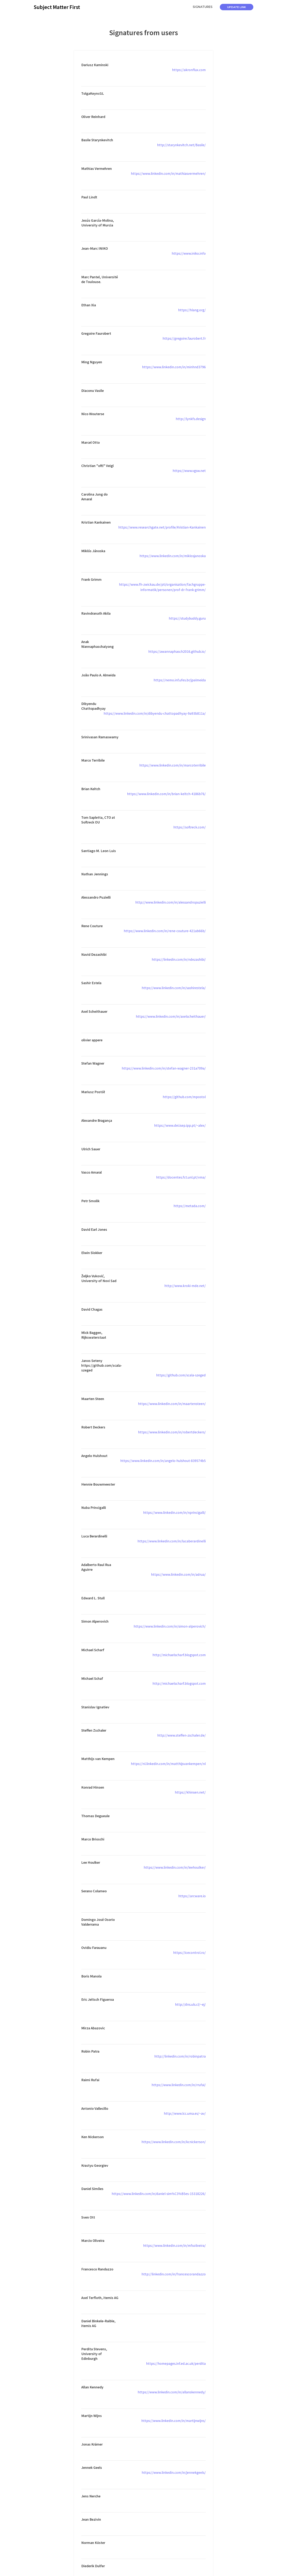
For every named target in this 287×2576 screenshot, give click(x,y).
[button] (236, 8)
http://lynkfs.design (190, 382)
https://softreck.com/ (189, 747)
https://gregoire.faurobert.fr (184, 311)
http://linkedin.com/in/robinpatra (179, 1851)
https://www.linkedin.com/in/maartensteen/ (171, 1266)
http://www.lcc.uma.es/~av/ (184, 1899)
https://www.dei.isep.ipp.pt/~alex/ (179, 1012)
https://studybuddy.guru (187, 570)
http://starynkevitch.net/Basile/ (181, 135)
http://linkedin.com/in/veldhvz (182, 2486)
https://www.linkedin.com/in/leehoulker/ (174, 1680)
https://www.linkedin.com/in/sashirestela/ (173, 893)
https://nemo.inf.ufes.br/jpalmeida (179, 622)
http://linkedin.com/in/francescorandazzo (173, 2047)
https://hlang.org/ (191, 287)
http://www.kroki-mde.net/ (185, 1154)
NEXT (151, 2542)
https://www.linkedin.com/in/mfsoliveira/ (174, 2023)
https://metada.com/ (189, 1084)
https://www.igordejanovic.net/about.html (173, 2343)
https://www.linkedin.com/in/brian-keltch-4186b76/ (165, 723)
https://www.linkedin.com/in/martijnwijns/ (173, 2179)
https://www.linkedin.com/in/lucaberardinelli (171, 1391)
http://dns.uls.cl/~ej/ (190, 1803)
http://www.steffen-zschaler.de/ (181, 1562)
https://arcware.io (192, 1704)
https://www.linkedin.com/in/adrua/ (178, 1415)
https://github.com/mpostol (183, 988)
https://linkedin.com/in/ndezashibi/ (178, 869)
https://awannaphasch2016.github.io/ (177, 594)
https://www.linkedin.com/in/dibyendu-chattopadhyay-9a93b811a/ (163, 649)
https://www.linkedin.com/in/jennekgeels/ (173, 2226)
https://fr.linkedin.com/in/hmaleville (177, 2390)
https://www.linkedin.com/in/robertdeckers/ (171, 1290)
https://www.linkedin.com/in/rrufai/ (178, 1875)
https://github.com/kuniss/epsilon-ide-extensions (167, 2462)
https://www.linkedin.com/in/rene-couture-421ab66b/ (164, 845)
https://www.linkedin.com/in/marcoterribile (172, 699)
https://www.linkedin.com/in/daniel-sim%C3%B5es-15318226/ (166, 1973)
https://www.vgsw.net (189, 429)
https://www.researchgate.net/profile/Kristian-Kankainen (169, 484)
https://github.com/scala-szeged (180, 1233)
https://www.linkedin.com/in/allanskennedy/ (171, 2155)
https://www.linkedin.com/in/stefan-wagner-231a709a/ (163, 964)
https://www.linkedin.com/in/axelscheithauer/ (170, 917)
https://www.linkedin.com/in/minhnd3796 (173, 335)
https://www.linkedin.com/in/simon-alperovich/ (169, 1466)
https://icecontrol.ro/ (189, 1756)
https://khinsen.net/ (190, 1610)
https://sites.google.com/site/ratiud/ (177, 2514)
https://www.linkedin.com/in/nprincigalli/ (174, 1367)
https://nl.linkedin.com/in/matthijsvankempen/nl (167, 1586)
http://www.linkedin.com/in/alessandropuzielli (170, 821)
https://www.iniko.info (189, 235)
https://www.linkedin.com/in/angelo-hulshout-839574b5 (169, 1317)
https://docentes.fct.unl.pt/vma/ (180, 1060)
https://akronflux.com (189, 65)
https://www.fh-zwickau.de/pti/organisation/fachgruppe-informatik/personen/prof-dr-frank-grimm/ (172, 540)
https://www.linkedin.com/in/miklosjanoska (172, 511)
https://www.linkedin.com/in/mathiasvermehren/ (168, 159)
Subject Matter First (57, 8)
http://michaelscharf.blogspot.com (178, 1490)
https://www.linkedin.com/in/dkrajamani (174, 2414)
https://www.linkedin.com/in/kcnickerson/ (173, 1923)
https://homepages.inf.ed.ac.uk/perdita (175, 2122)
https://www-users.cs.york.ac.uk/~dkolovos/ (172, 2438)
